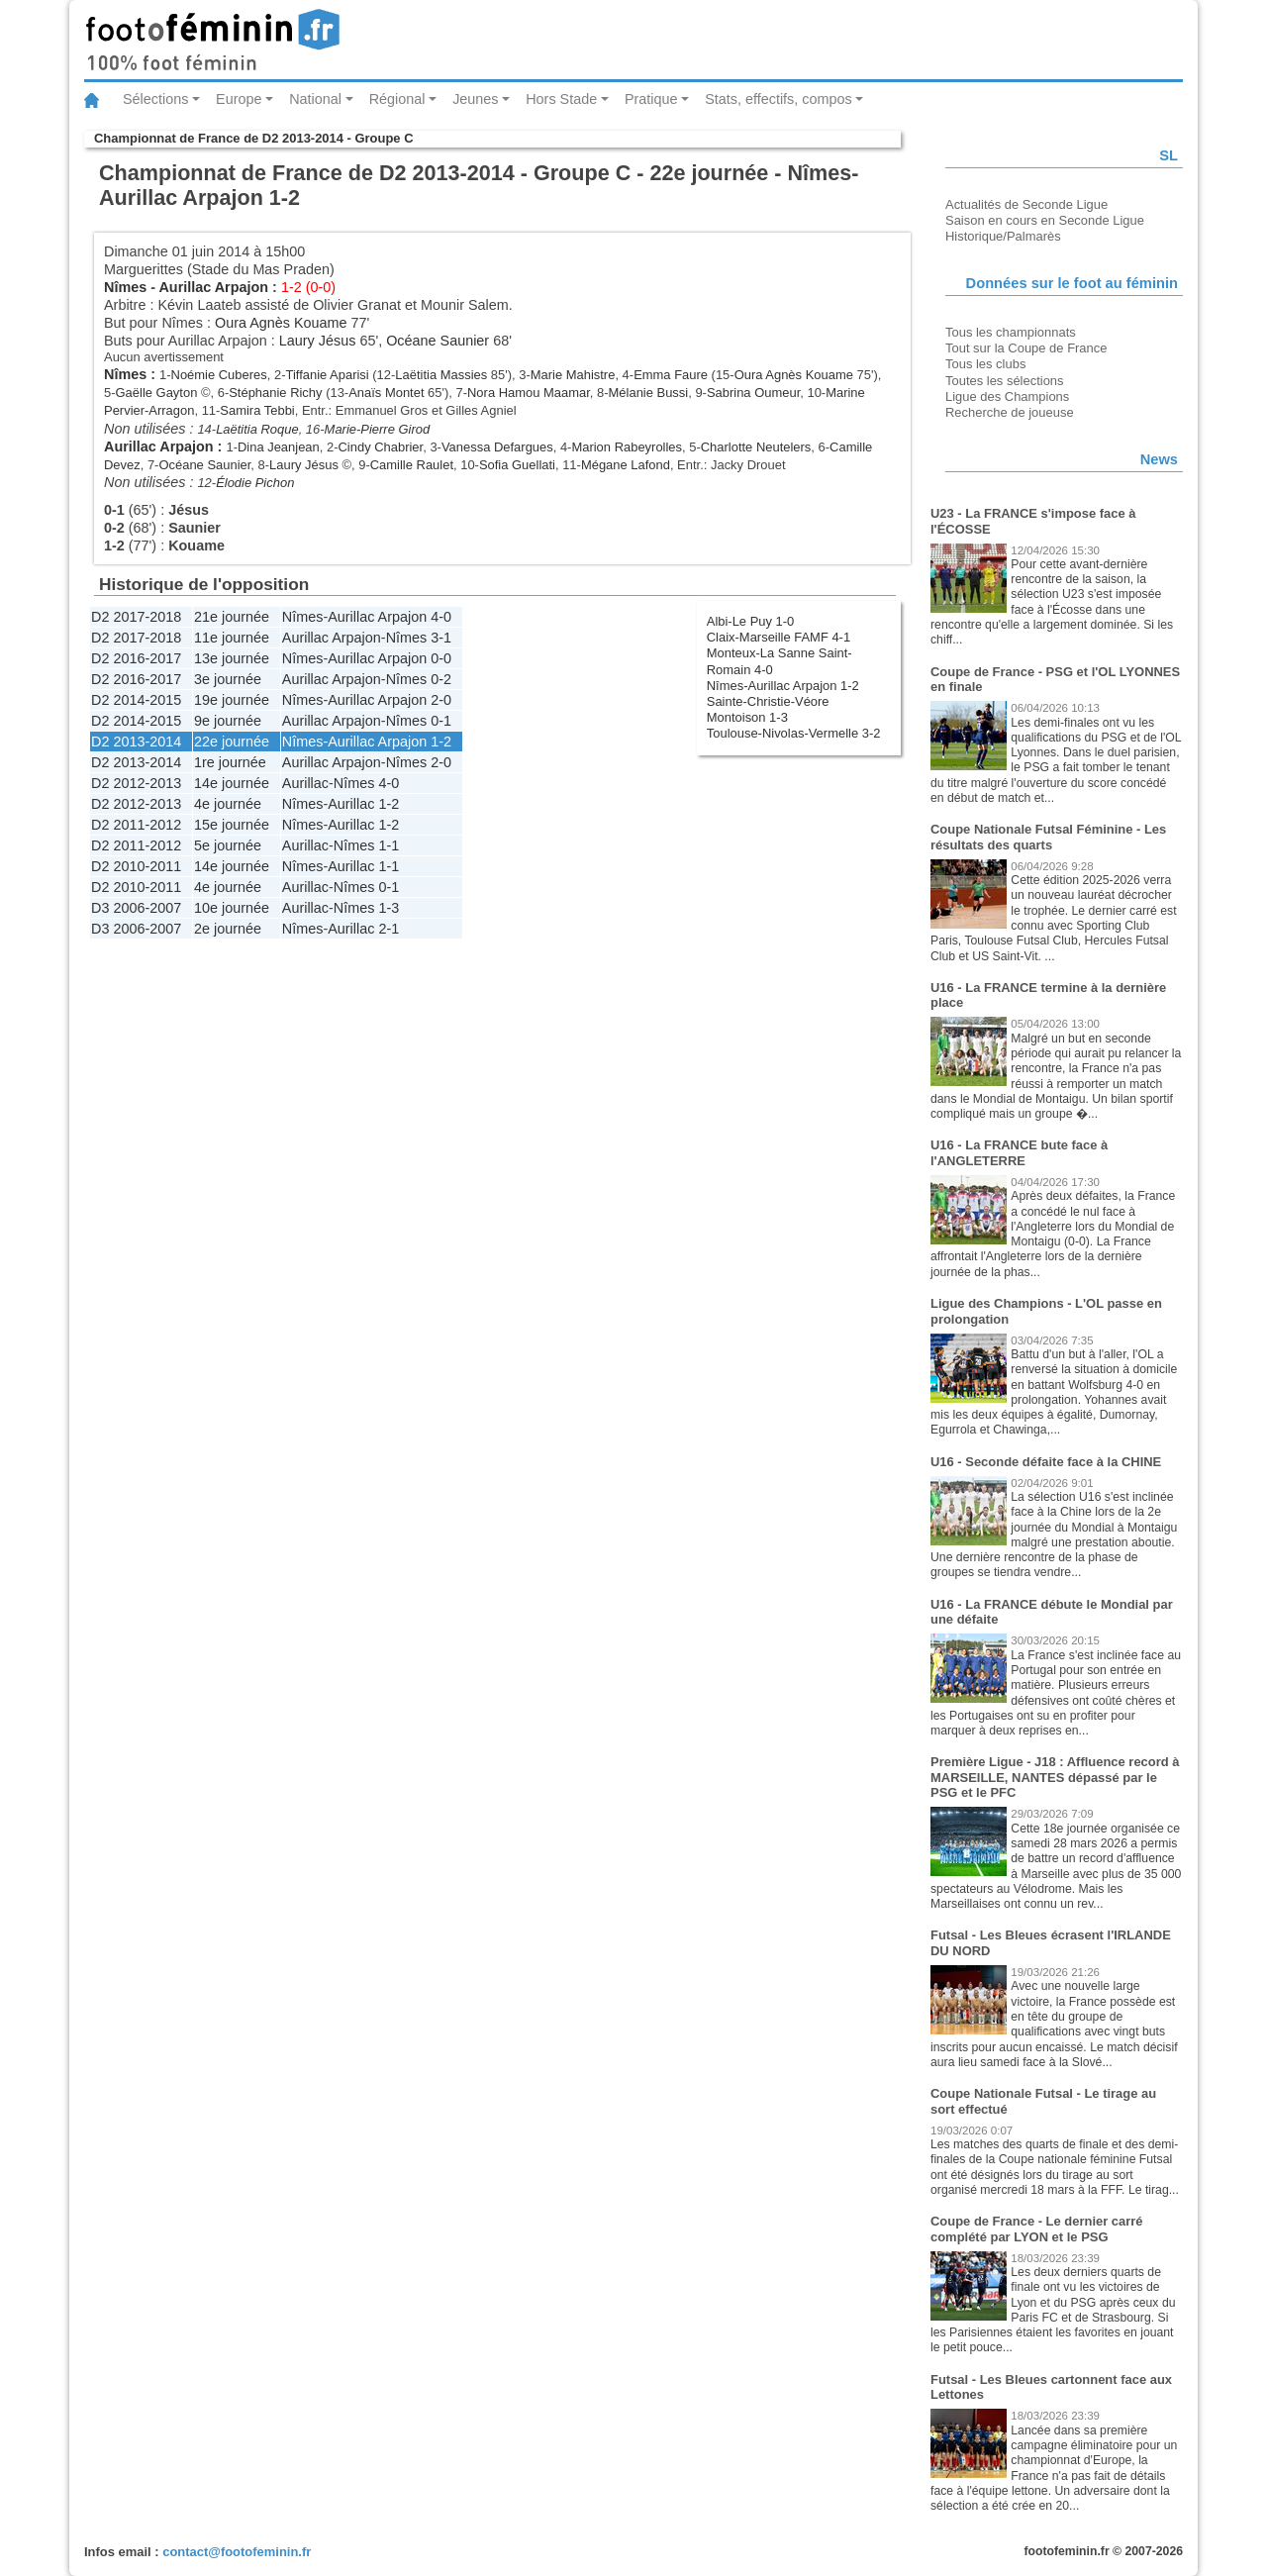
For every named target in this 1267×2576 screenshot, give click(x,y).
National (315, 99)
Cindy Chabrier (381, 447)
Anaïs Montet (386, 392)
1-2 (441, 741)
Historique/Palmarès (1003, 236)
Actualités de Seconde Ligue (1026, 204)
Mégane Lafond (625, 464)
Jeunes (475, 99)
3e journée (227, 679)
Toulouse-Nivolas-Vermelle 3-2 (794, 733)
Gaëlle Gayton (157, 392)
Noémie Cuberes (219, 374)
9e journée (227, 721)
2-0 (441, 700)
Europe (238, 99)
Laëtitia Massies (441, 374)
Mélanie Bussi (649, 392)
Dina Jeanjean (279, 447)
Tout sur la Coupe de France (1026, 348)
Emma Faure (671, 374)
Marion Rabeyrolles (626, 447)
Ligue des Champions (1007, 396)
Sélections (155, 99)
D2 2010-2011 (136, 866)
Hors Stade (561, 99)
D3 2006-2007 (136, 908)
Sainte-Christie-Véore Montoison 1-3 (768, 709)
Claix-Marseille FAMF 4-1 (778, 637)
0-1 (441, 721)
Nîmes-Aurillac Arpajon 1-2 (783, 685)
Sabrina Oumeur (753, 392)
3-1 (441, 637)
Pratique (651, 99)
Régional (397, 99)
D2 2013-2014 (136, 741)
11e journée (231, 637)
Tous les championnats (1010, 332)
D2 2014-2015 (136, 700)
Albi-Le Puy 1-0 (751, 621)
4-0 (441, 617)
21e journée (231, 617)
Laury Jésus (317, 340)
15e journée (231, 825)
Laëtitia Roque (257, 429)
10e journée (231, 908)
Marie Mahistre (573, 374)
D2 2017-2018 (136, 617)
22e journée (231, 741)
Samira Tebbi (257, 410)
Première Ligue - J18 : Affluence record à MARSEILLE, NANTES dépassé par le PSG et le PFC (1054, 1777)
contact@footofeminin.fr (236, 2551)
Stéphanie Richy (275, 392)
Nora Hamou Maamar (528, 392)
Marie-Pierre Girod (378, 429)
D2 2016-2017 (136, 658)
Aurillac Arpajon (213, 287)
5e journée (227, 845)
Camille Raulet (411, 464)
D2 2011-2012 (136, 825)
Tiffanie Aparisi (326, 374)
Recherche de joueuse (1009, 412)
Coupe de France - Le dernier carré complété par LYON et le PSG (1036, 2229)
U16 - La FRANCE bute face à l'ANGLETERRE (1019, 1153)
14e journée (231, 783)
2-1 (388, 929)
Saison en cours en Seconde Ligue (1044, 220)
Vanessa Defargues (497, 447)
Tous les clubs (985, 363)
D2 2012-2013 (136, 783)
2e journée (227, 929)
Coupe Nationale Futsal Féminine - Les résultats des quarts (1048, 837)
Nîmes (125, 287)
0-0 (441, 658)
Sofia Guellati (517, 464)
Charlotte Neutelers (756, 447)
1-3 (388, 908)
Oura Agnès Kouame (281, 323)
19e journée (231, 700)
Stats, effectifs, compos (778, 99)
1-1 (388, 845)
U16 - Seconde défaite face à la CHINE (1045, 1461)
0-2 (441, 679)
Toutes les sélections (1004, 380)
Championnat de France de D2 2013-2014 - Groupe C (253, 138)
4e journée (227, 804)
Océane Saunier (437, 340)
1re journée (230, 762)
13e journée (231, 658)
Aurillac (305, 783)
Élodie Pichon (255, 482)
